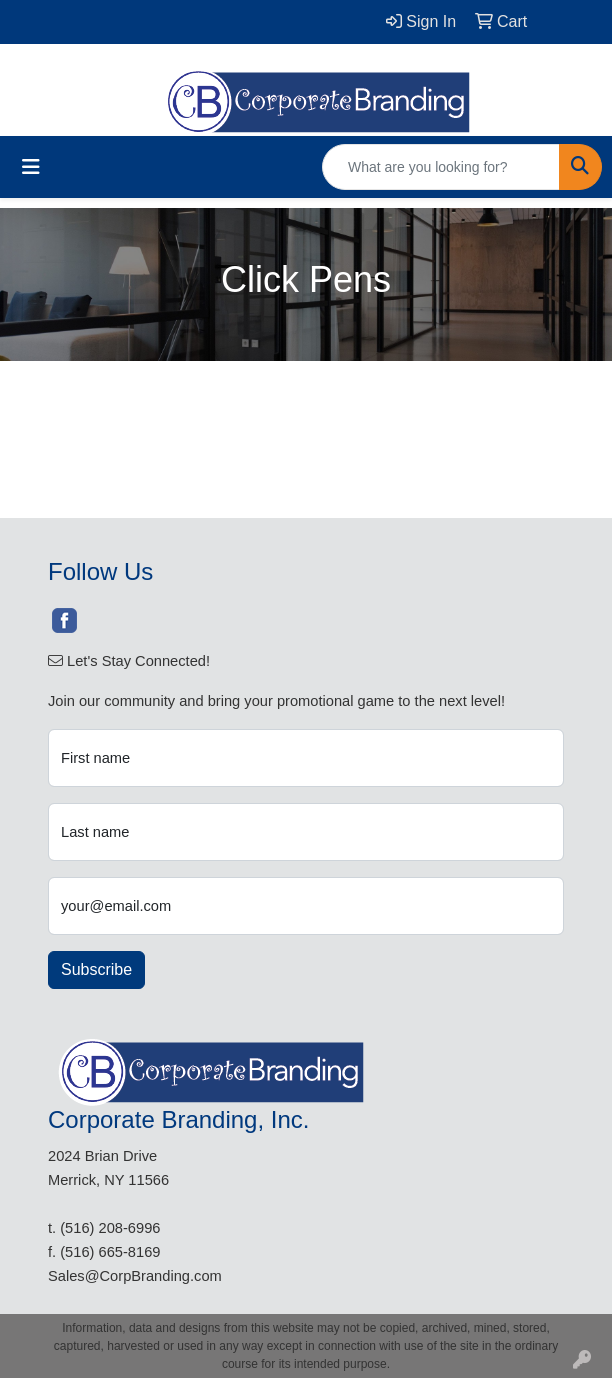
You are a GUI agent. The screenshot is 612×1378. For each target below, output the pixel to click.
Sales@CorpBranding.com (135, 1276)
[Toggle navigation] (31, 167)
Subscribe (96, 969)
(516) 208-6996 (110, 1228)
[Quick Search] (441, 167)
